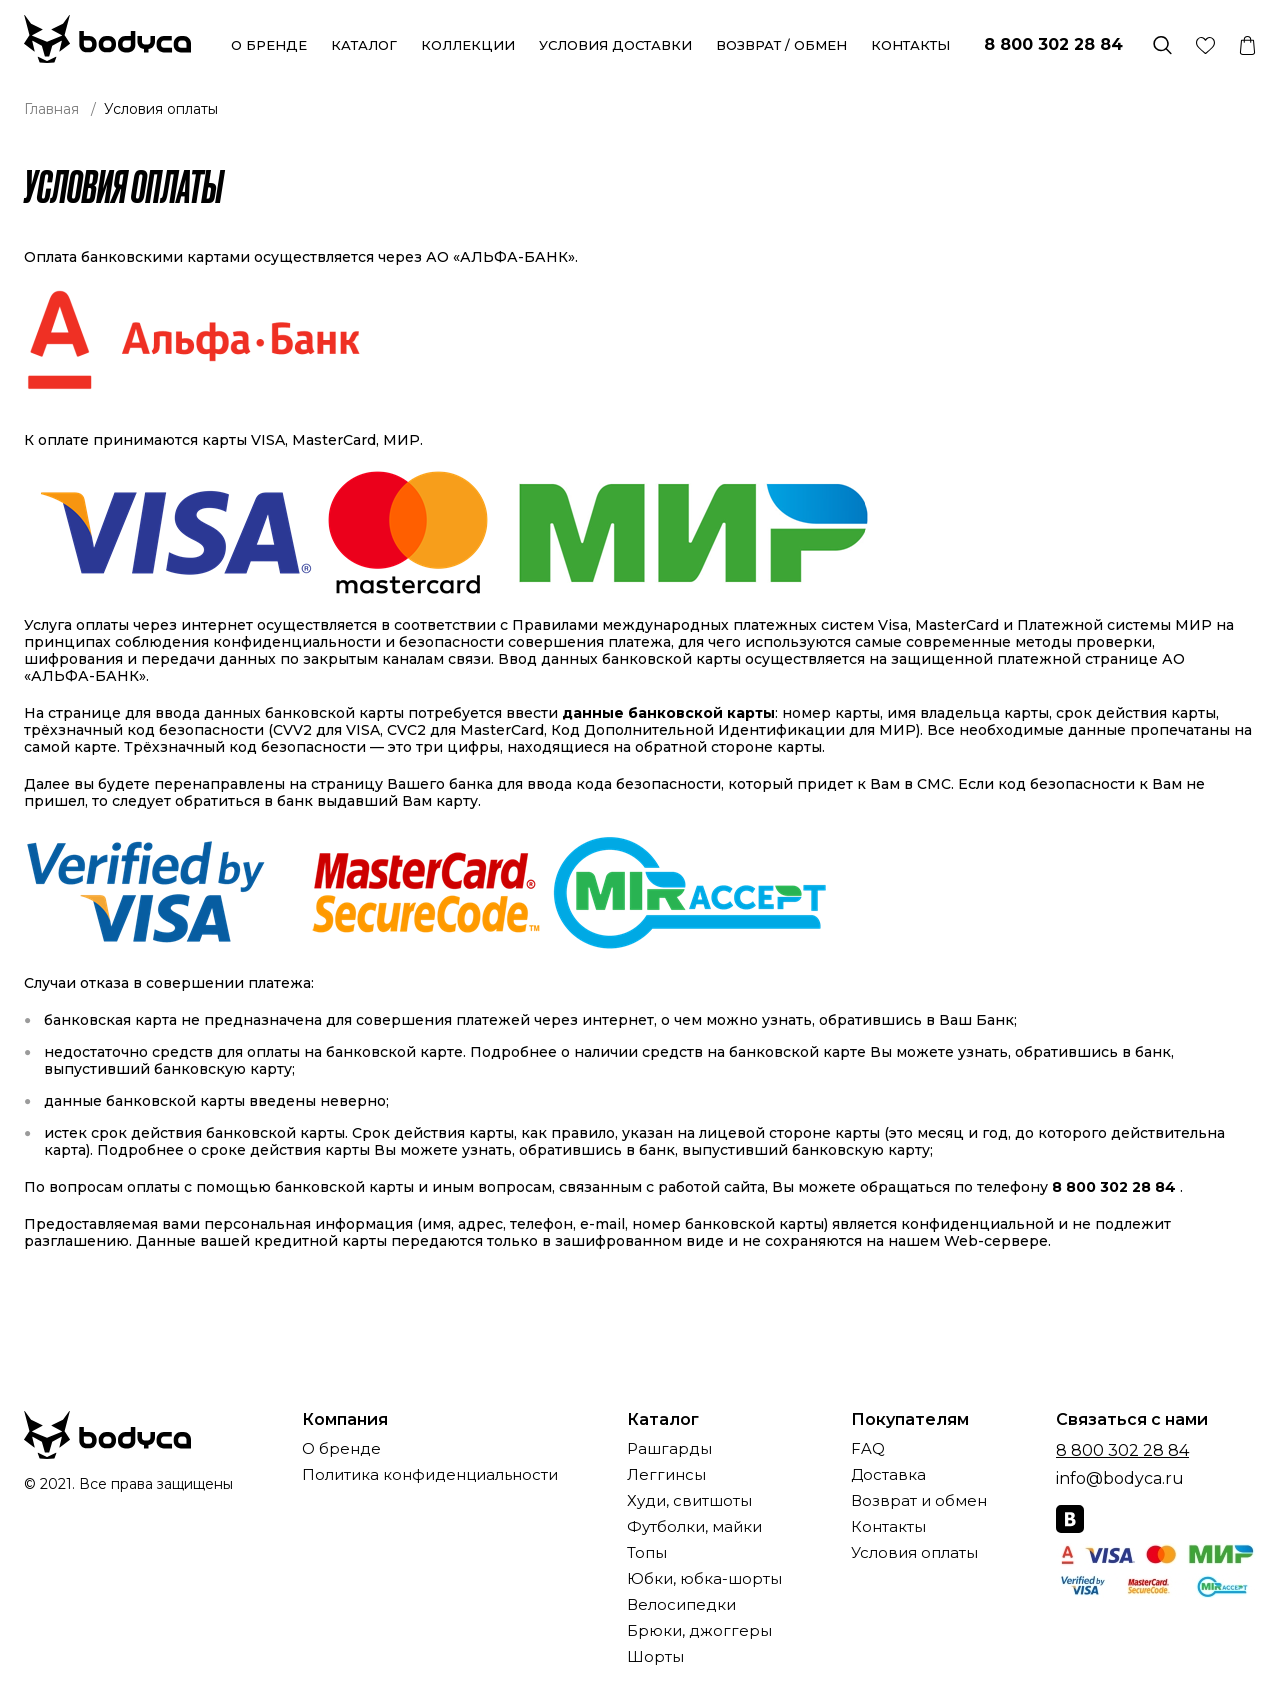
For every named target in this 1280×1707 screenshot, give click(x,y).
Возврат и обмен (919, 1501)
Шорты (655, 1657)
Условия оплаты (914, 1553)
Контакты (910, 45)
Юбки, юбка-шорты (704, 1579)
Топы (647, 1553)
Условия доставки (615, 45)
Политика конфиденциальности (430, 1475)
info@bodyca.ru (1120, 1478)
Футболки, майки (694, 1527)
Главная (51, 109)
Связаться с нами (1132, 1420)
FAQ (868, 1449)
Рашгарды (669, 1449)
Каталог (364, 45)
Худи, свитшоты (689, 1501)
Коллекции (468, 45)
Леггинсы (666, 1475)
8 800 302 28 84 (1053, 44)
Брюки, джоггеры (699, 1631)
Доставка (888, 1475)
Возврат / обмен (781, 45)
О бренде (269, 45)
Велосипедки (681, 1605)
